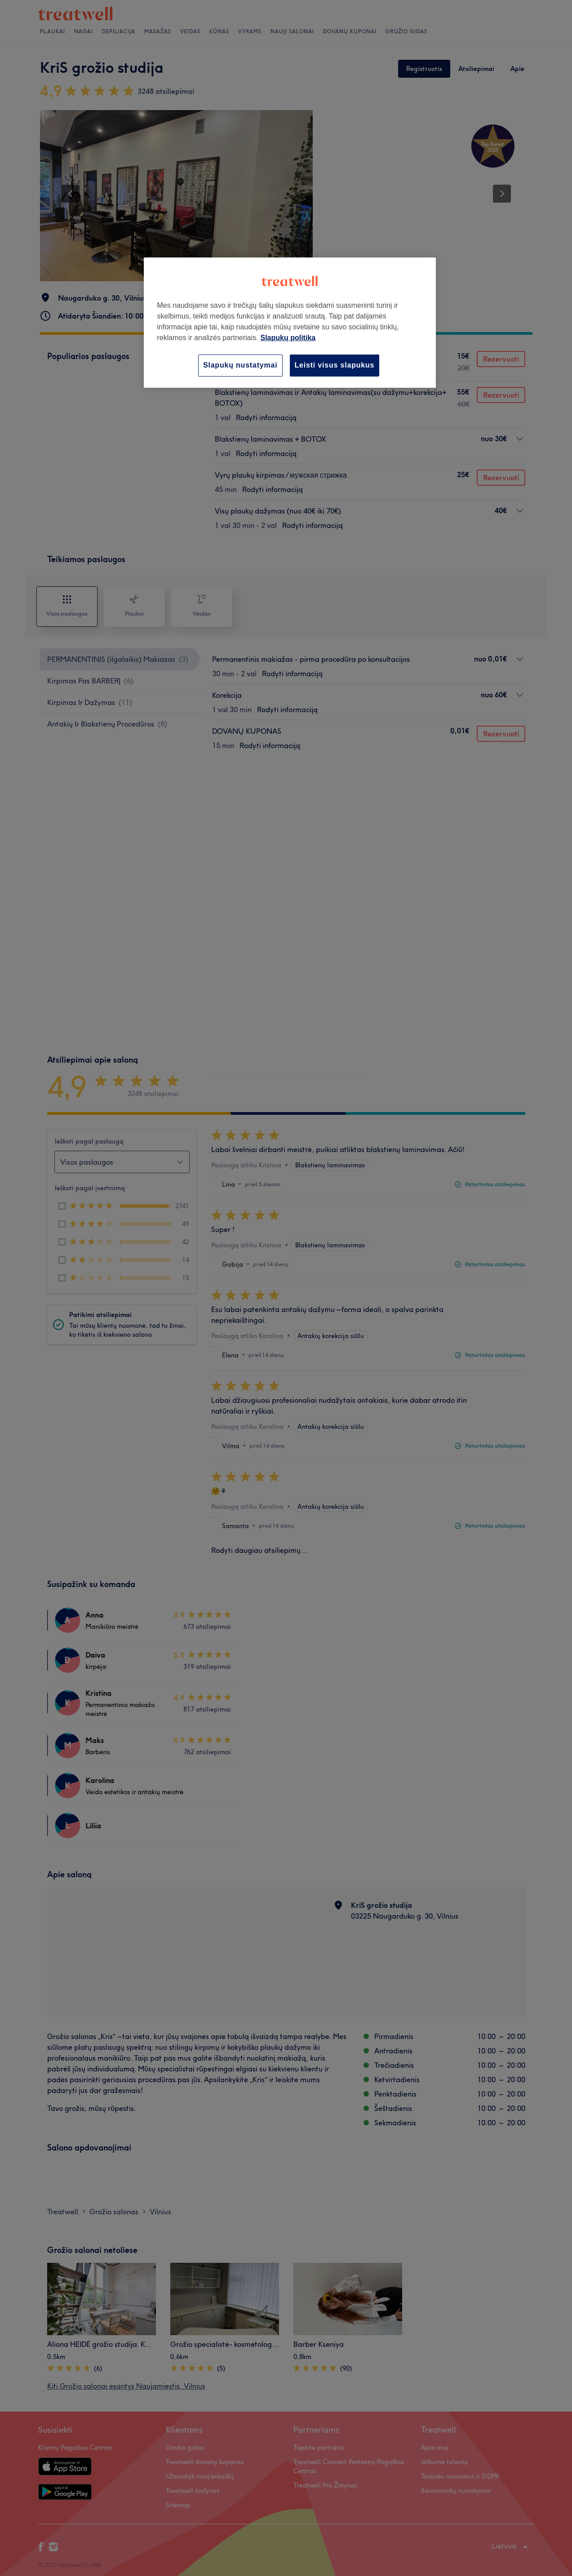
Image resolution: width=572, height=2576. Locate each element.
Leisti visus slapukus (335, 365)
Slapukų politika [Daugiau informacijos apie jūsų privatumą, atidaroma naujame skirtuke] (287, 337)
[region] (290, 322)
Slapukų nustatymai (240, 365)
